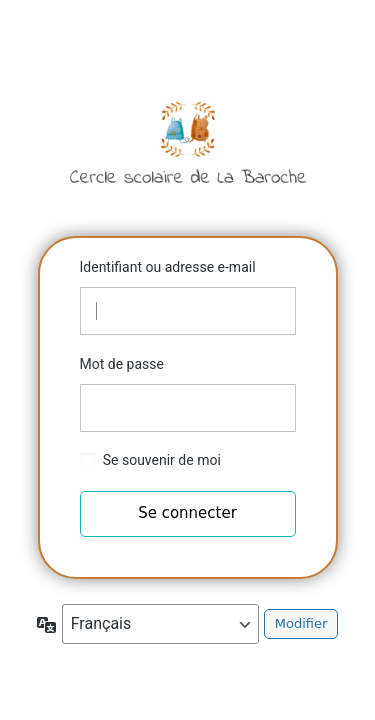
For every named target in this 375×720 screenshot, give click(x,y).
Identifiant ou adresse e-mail (168, 267)
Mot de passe (122, 364)
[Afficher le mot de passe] (276, 408)
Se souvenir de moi (162, 460)
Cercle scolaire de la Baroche (188, 142)
